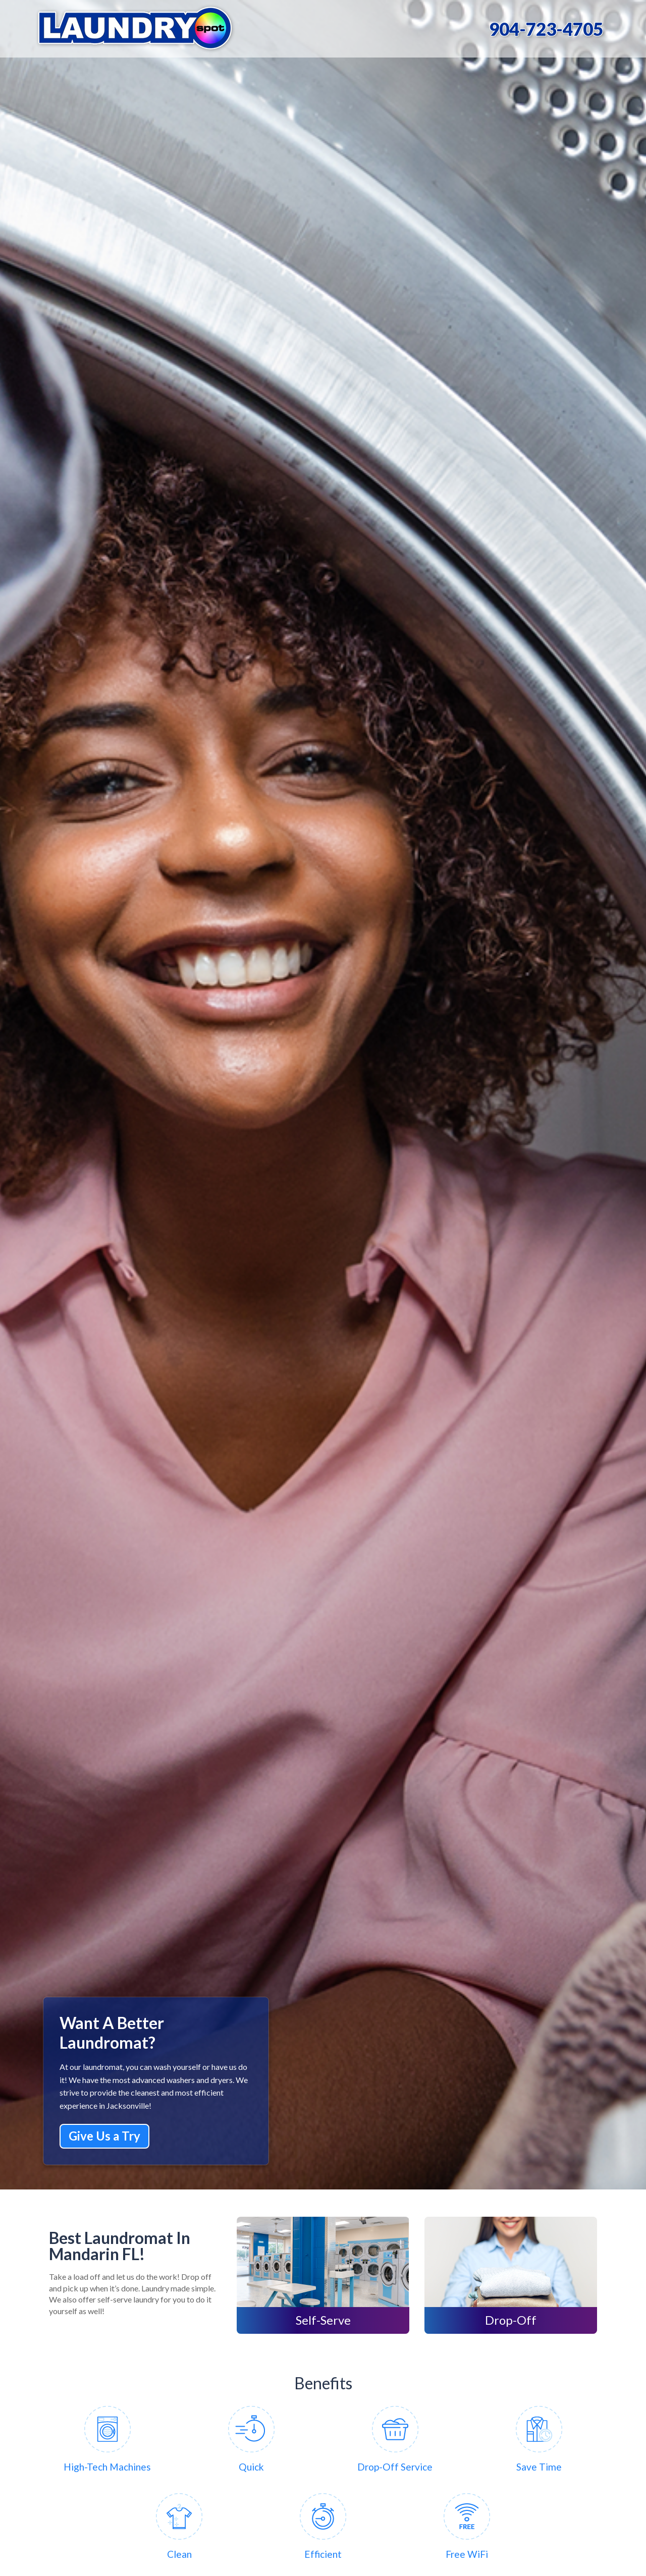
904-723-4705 (546, 28)
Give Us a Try (104, 2135)
